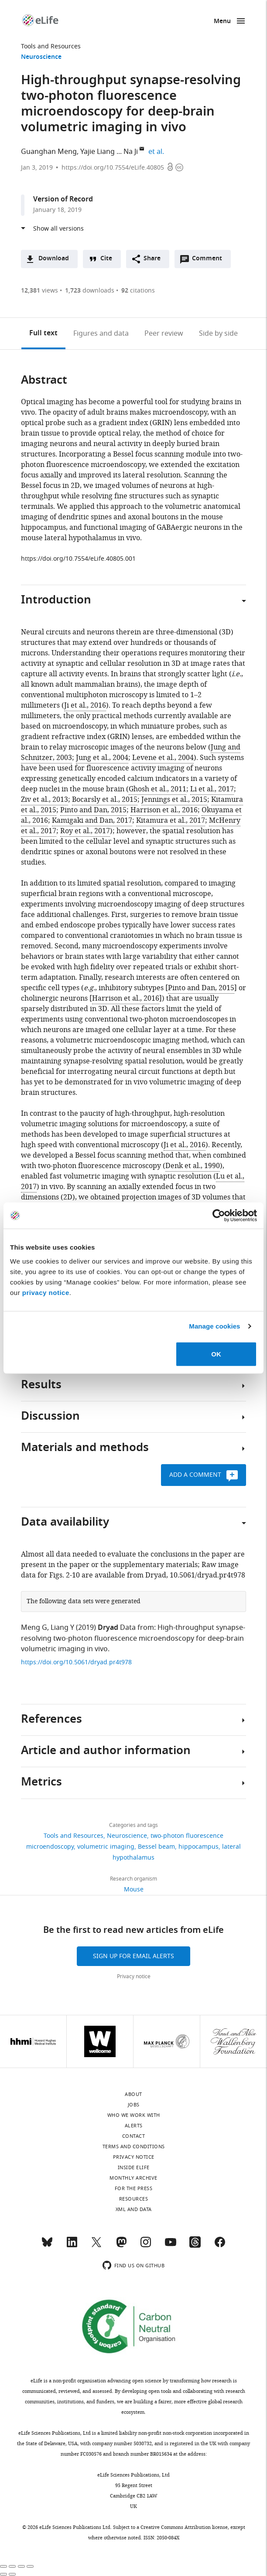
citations (138, 290)
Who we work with (133, 2115)
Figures (101, 333)
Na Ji (130, 152)
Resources (133, 2198)
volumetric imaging (105, 1846)
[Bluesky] (47, 2246)
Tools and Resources (51, 46)
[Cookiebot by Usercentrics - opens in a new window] (219, 1215)
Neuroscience (41, 57)
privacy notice (45, 1292)
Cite (106, 259)
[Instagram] (146, 2246)
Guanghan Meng (49, 152)
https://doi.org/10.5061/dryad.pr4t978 (76, 1662)
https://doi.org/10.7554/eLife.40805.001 (78, 558)
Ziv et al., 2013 (44, 799)
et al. (157, 152)
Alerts (134, 2125)
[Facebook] (220, 2246)
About (133, 2094)
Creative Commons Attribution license (184, 2527)
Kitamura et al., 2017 (170, 820)
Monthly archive (133, 2177)
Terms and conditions (134, 2146)
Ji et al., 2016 (85, 705)
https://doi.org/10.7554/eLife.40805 (113, 167)
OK (216, 1353)
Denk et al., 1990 (192, 1166)
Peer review (163, 333)
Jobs (134, 2104)
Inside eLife (134, 2167)
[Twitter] (96, 2246)
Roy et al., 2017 (85, 831)
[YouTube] (170, 2246)
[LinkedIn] (72, 2246)
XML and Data (134, 2209)
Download (53, 259)
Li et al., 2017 (212, 789)
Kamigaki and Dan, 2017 (92, 820)
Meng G (34, 1627)
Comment (210, 260)
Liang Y (62, 1627)
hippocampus (198, 1846)
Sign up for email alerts (133, 1956)
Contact (133, 2136)
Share (152, 259)
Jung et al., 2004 (102, 758)
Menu (222, 22)
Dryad (108, 1628)
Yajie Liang (97, 152)
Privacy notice (134, 1976)
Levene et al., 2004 (163, 758)
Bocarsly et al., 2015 (104, 799)
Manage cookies (214, 1326)
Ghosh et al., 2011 (157, 789)
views (39, 290)
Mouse (134, 1889)
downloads (89, 290)
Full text (43, 333)
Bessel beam (156, 1846)
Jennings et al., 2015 (174, 799)
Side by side (218, 333)
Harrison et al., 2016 (164, 810)
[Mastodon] (121, 2246)
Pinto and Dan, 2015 (93, 810)
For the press (134, 2188)
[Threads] (195, 2246)
